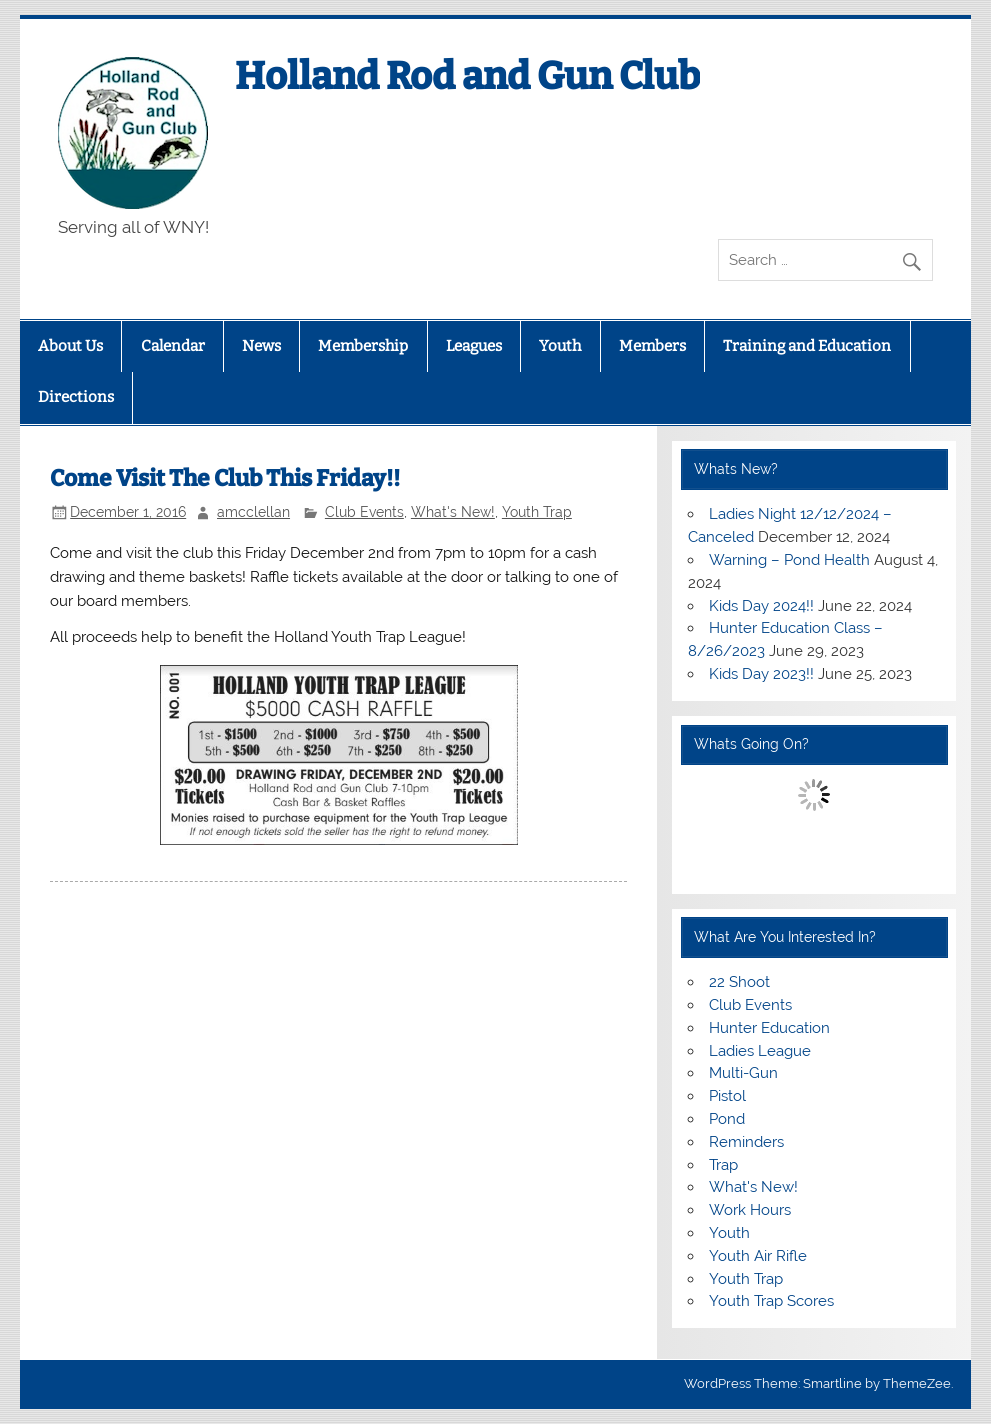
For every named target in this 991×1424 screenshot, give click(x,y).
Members (652, 346)
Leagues (474, 346)
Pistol (727, 1096)
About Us (70, 346)
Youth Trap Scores (771, 1301)
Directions (76, 397)
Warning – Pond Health (789, 560)
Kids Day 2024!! (761, 606)
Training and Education (807, 346)
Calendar (173, 346)
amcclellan (253, 512)
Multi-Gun (743, 1073)
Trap (723, 1165)
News (261, 346)
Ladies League (760, 1051)
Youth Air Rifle (758, 1256)
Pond (727, 1119)
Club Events (364, 512)
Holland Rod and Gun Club (467, 76)
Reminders (746, 1142)
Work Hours (750, 1210)
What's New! (453, 512)
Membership (363, 346)
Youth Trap (537, 512)
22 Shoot (739, 982)
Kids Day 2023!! (761, 674)
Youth (560, 346)
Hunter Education (769, 1028)
